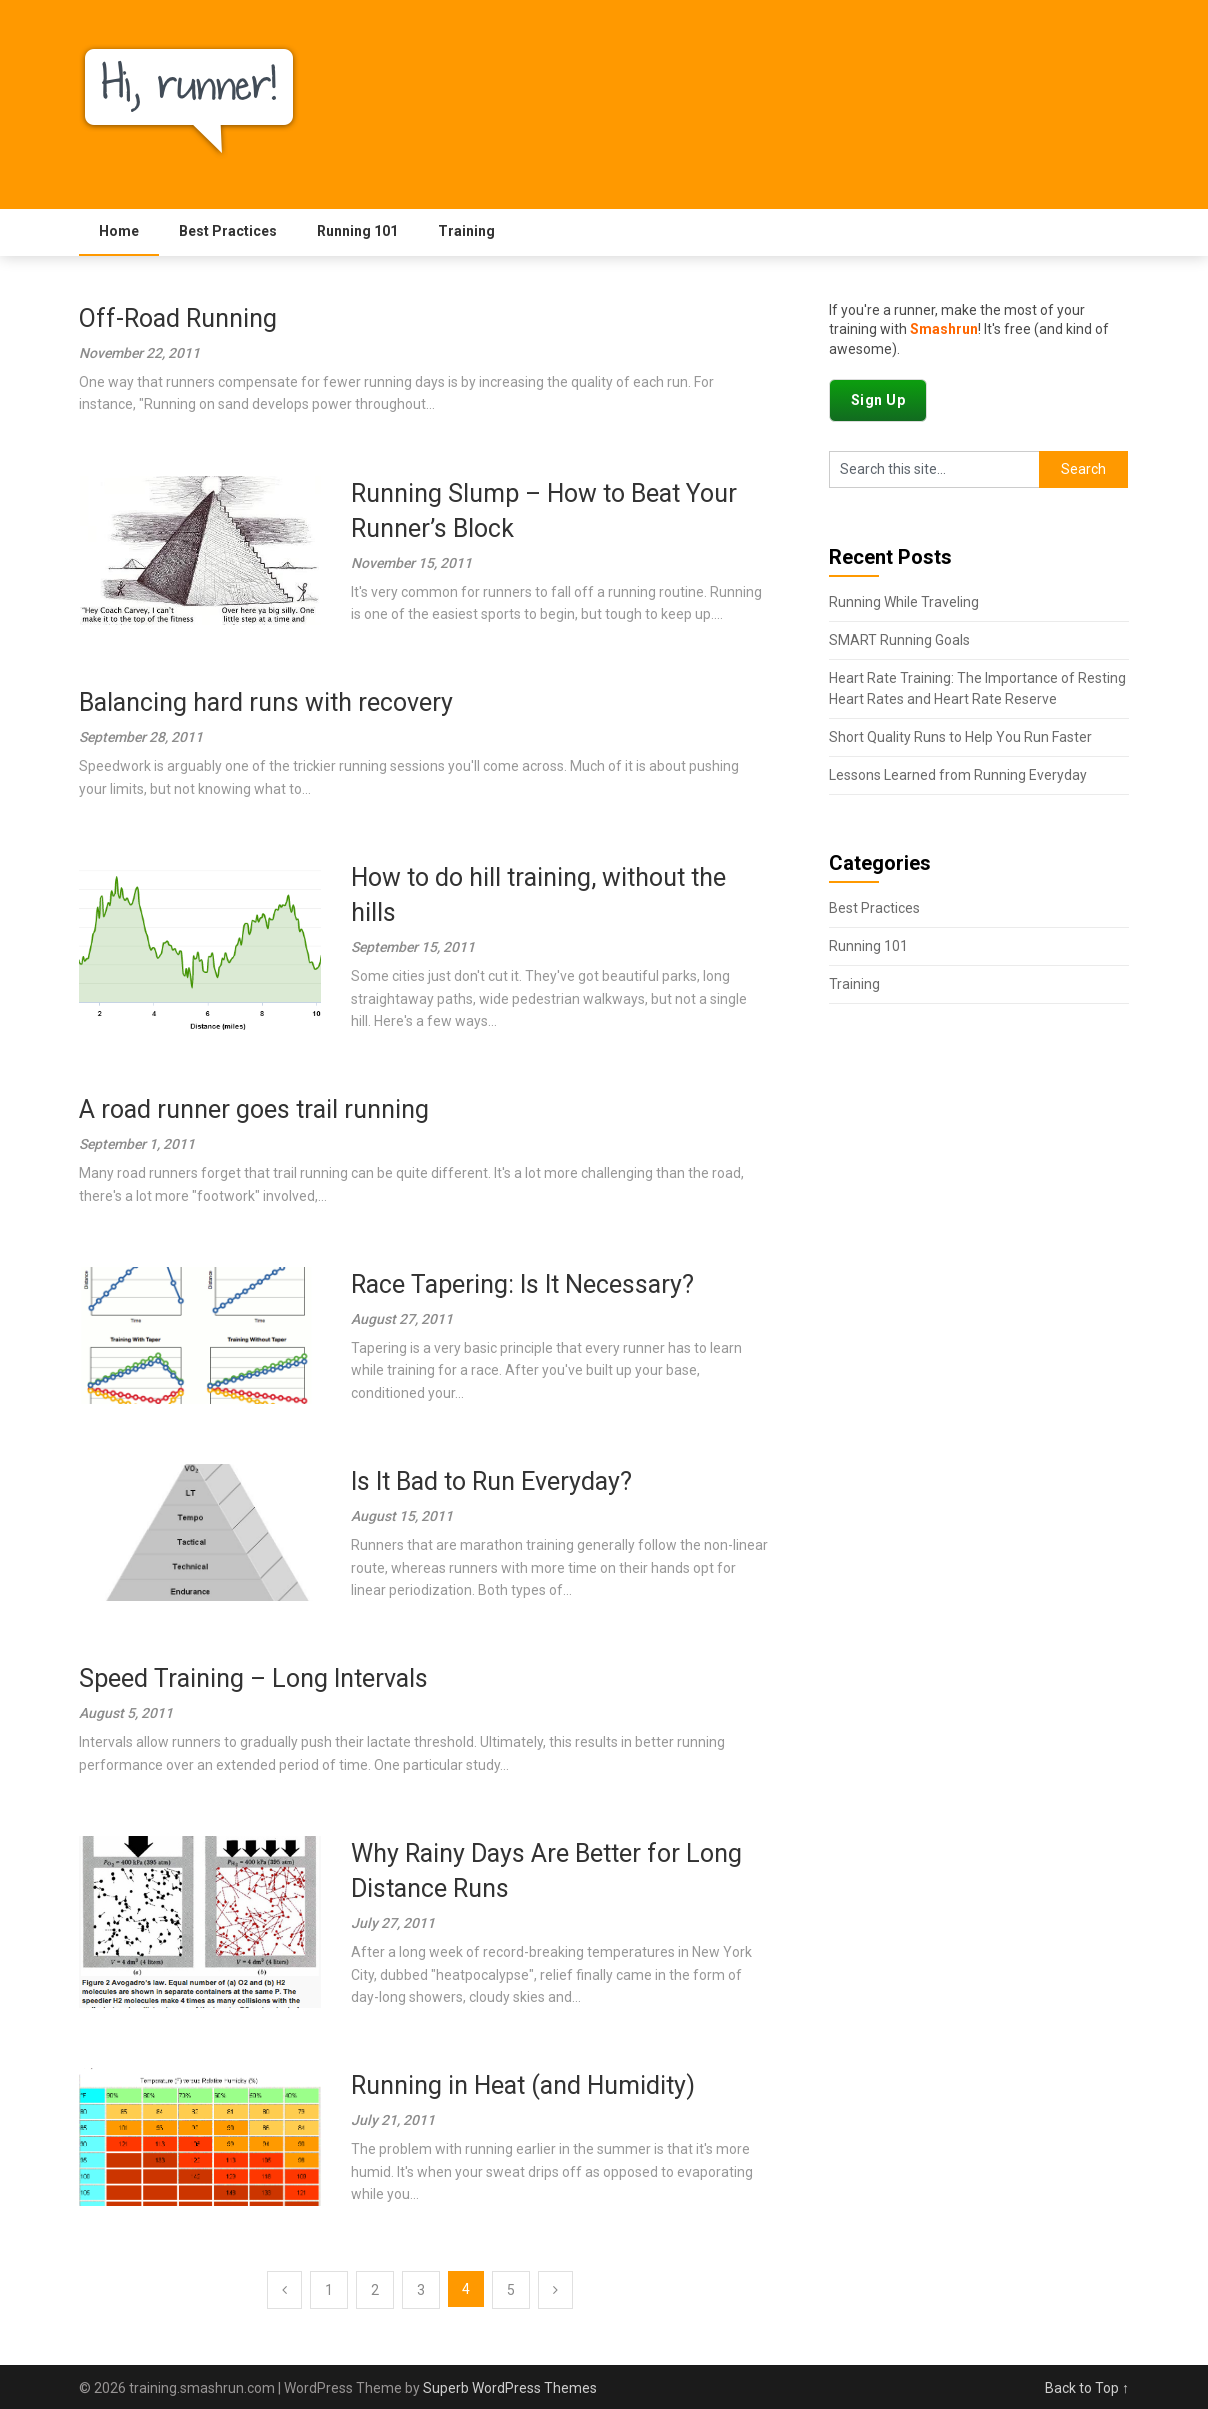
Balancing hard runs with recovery (266, 702)
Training (466, 231)
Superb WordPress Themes (510, 2388)
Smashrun (944, 329)
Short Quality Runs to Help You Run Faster (960, 737)
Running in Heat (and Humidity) (523, 2085)
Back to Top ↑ (1087, 2388)
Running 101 (357, 231)
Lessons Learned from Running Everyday (958, 775)
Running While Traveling (904, 602)
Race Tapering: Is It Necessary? (522, 1284)
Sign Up (878, 400)
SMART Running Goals (899, 640)
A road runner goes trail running (254, 1109)
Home (119, 231)
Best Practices (228, 231)
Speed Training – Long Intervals (253, 1678)
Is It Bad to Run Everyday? (491, 1481)
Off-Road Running (178, 318)
